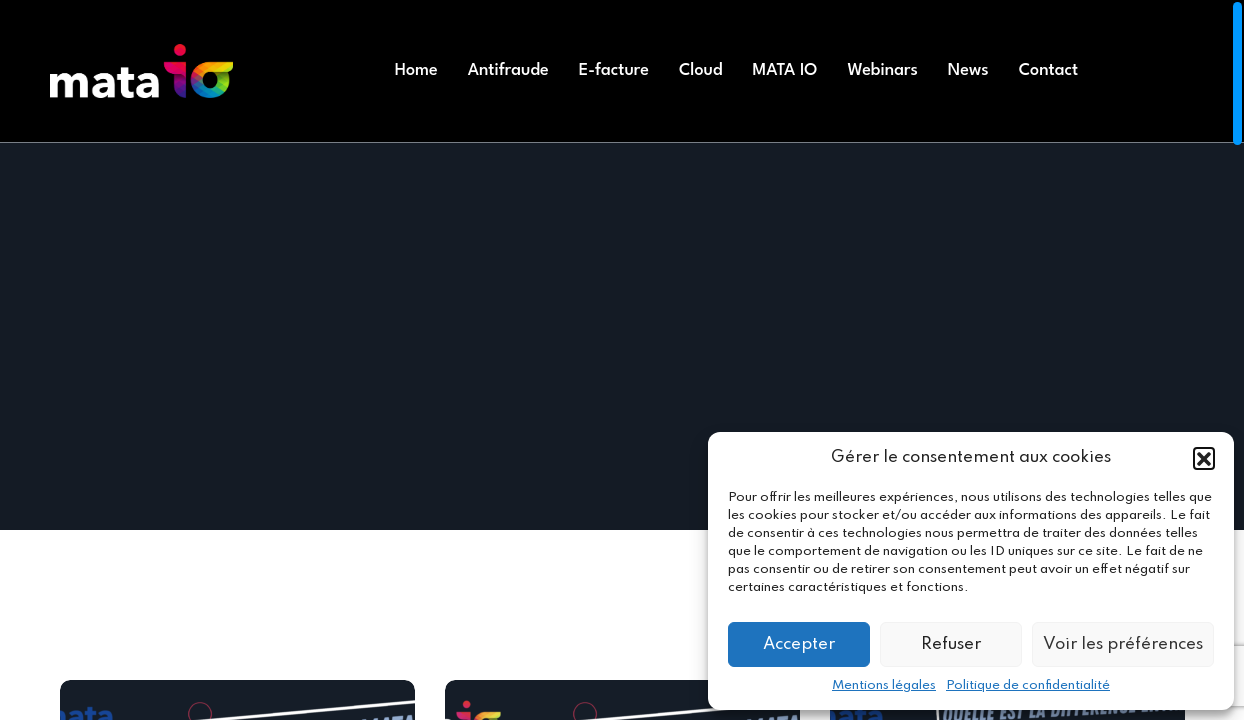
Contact (1048, 70)
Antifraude (508, 70)
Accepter (799, 644)
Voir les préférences (1123, 644)
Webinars (882, 70)
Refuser (951, 644)
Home (416, 70)
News (968, 70)
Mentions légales (884, 685)
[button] (1204, 458)
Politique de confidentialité (1028, 685)
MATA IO (785, 70)
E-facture (614, 70)
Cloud (701, 70)
